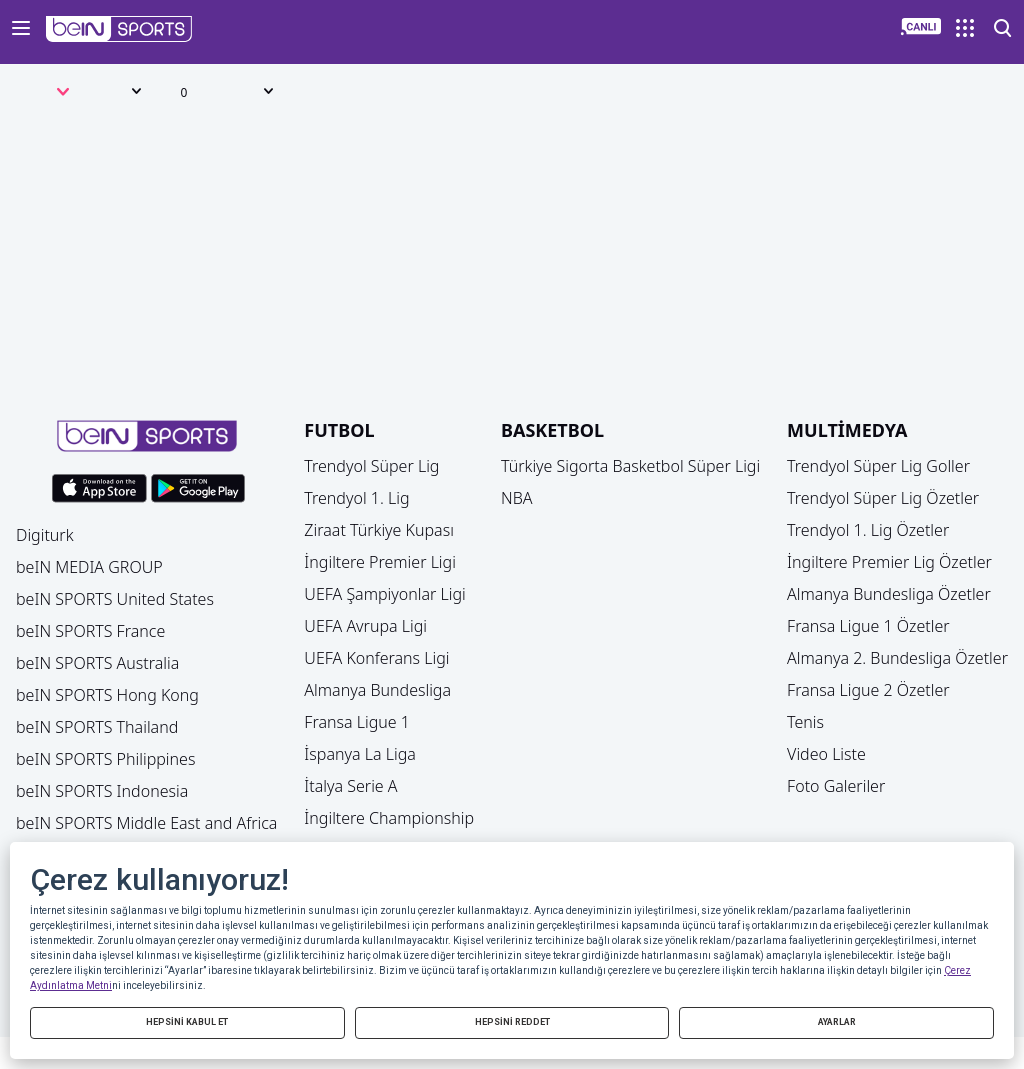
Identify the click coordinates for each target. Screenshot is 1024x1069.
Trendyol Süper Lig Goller (878, 466)
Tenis (805, 722)
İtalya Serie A (350, 786)
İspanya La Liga (359, 754)
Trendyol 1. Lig (356, 498)
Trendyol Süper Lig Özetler (883, 498)
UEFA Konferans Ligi (376, 658)
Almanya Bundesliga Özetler (889, 594)
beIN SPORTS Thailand (97, 727)
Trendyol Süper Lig (371, 466)
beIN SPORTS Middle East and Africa (146, 823)
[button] (119, 29)
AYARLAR (837, 1022)
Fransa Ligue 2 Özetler (868, 690)
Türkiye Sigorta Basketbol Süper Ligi (630, 466)
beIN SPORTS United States (115, 599)
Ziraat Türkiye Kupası (379, 530)
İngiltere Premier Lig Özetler (889, 562)
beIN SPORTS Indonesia (102, 791)
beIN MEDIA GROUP (89, 567)
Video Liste (826, 754)
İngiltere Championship (389, 818)
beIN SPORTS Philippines (105, 759)
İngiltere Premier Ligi (380, 562)
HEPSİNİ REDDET (512, 1022)
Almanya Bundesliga (377, 690)
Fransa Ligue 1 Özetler (868, 626)
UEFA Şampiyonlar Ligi (384, 594)
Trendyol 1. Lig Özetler (868, 530)
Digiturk (45, 535)
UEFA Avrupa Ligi (365, 626)
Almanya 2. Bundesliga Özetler (897, 658)
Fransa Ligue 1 (357, 722)
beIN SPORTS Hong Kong (107, 695)
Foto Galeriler (836, 786)
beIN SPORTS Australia (97, 663)
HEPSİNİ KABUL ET (187, 1022)
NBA (517, 498)
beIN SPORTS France (90, 631)
